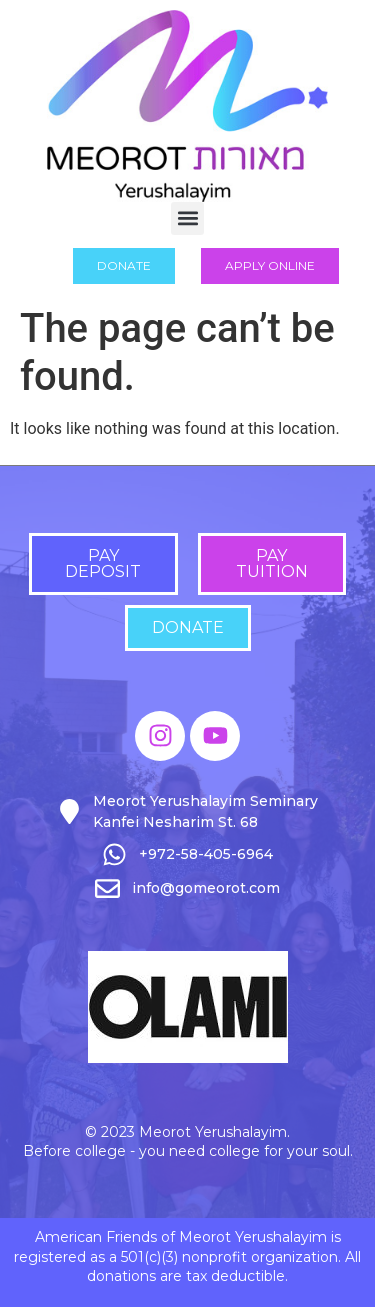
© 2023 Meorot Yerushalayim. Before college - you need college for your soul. (188, 1142)
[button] (187, 218)
